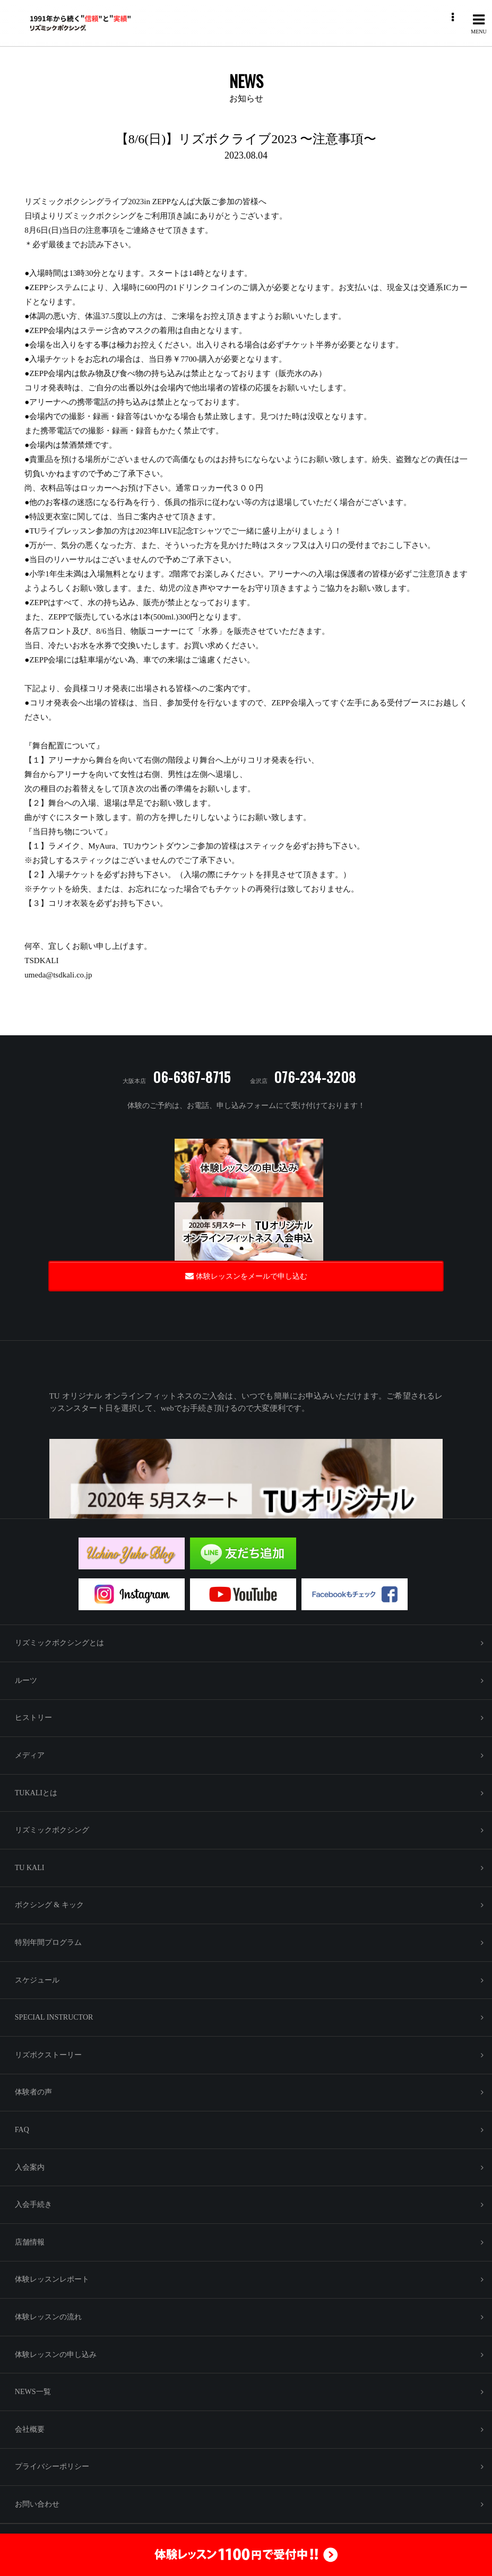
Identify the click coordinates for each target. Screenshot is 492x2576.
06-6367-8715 (192, 1077)
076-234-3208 (315, 1077)
